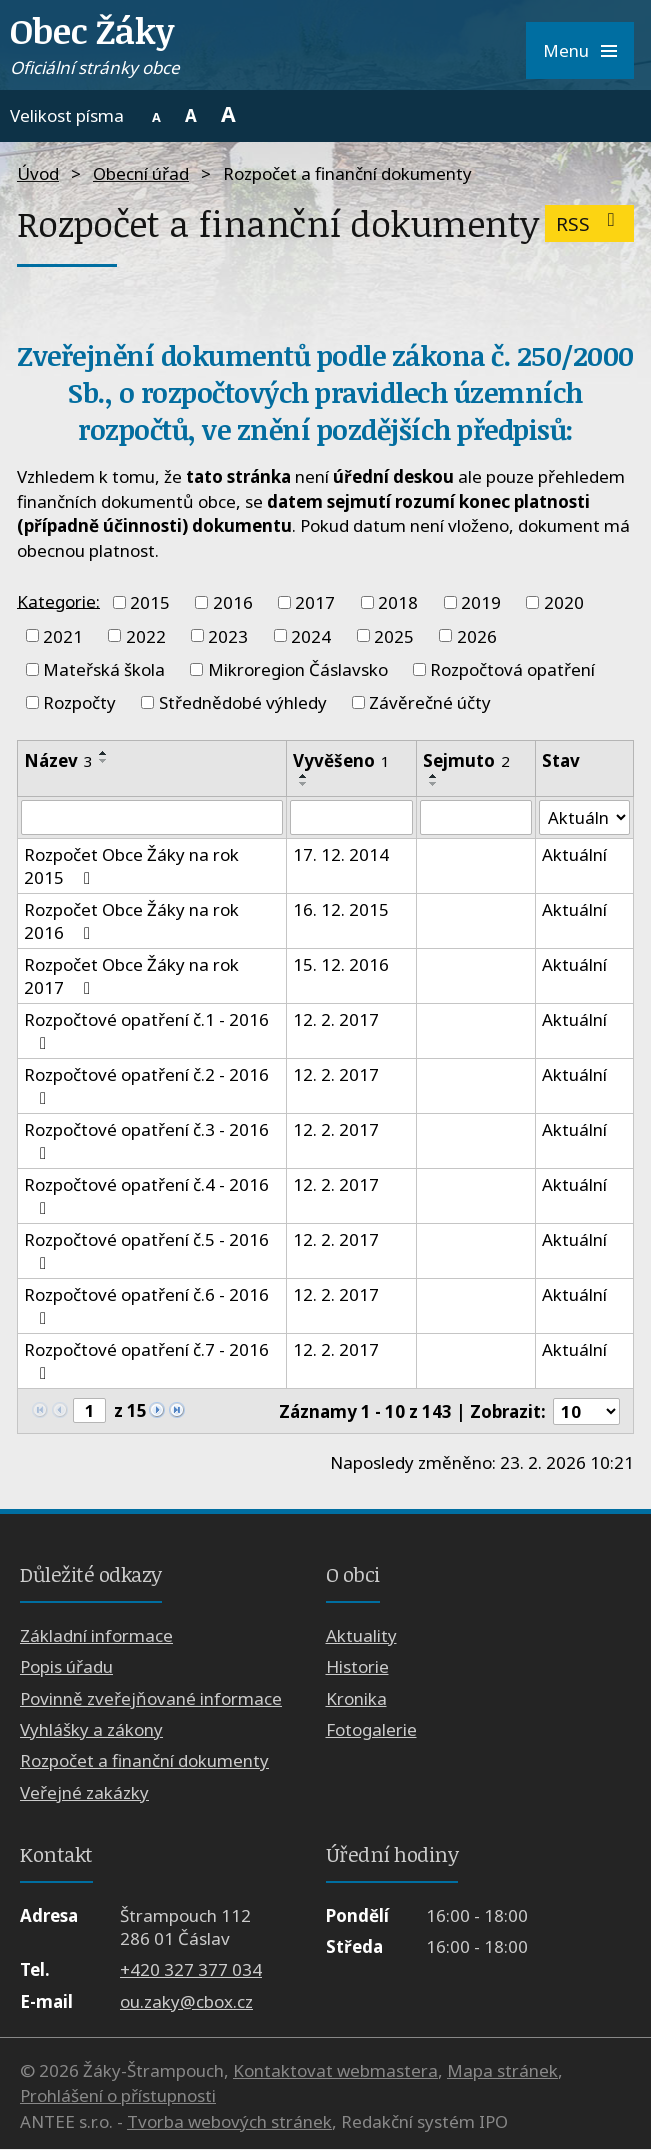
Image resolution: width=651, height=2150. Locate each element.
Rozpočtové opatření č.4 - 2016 (146, 1196)
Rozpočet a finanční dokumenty (144, 1761)
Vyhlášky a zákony (91, 1730)
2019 (481, 602)
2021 (63, 635)
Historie (357, 1667)
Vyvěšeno (341, 760)
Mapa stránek (502, 2071)
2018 (398, 602)
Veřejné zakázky (84, 1793)
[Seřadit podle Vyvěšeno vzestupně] (304, 776)
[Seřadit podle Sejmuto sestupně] (433, 784)
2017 (315, 602)
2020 (564, 602)
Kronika (356, 1698)
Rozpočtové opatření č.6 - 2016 (146, 1306)
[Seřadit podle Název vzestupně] (104, 753)
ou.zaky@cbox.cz (186, 2001)
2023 (228, 635)
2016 (233, 602)
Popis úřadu (66, 1667)
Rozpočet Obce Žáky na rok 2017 (131, 977)
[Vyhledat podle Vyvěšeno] (351, 818)
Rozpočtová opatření (512, 669)
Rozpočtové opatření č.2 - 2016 (146, 1086)
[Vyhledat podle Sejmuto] (475, 818)
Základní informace (96, 1635)
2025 (394, 635)
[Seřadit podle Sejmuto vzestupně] (433, 776)
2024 (311, 635)
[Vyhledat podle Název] (152, 818)
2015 (150, 602)
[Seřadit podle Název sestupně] (104, 761)
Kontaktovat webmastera (335, 2071)
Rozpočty (79, 702)
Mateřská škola (104, 669)
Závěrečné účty (430, 702)
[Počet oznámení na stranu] (586, 1411)
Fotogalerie (371, 1730)
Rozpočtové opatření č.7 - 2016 (146, 1361)
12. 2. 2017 (336, 1020)
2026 (477, 635)
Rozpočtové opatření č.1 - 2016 (146, 1031)
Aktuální (574, 855)
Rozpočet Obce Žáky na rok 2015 (131, 867)
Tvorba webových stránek (229, 2122)
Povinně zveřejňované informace (151, 1698)
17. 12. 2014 (341, 855)
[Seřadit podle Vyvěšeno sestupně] (304, 784)
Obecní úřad (141, 173)
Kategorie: (58, 600)
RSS (589, 223)
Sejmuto (465, 760)
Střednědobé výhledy (243, 702)
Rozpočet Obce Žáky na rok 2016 (131, 922)
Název (58, 760)
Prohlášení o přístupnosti (118, 2096)
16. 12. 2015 (341, 910)
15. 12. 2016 (341, 965)
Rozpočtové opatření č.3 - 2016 (146, 1141)
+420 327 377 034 (191, 1970)
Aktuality (361, 1635)
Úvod (38, 173)
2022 (146, 635)
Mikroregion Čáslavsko (298, 669)
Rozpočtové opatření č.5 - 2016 (146, 1251)
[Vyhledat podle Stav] (584, 818)
